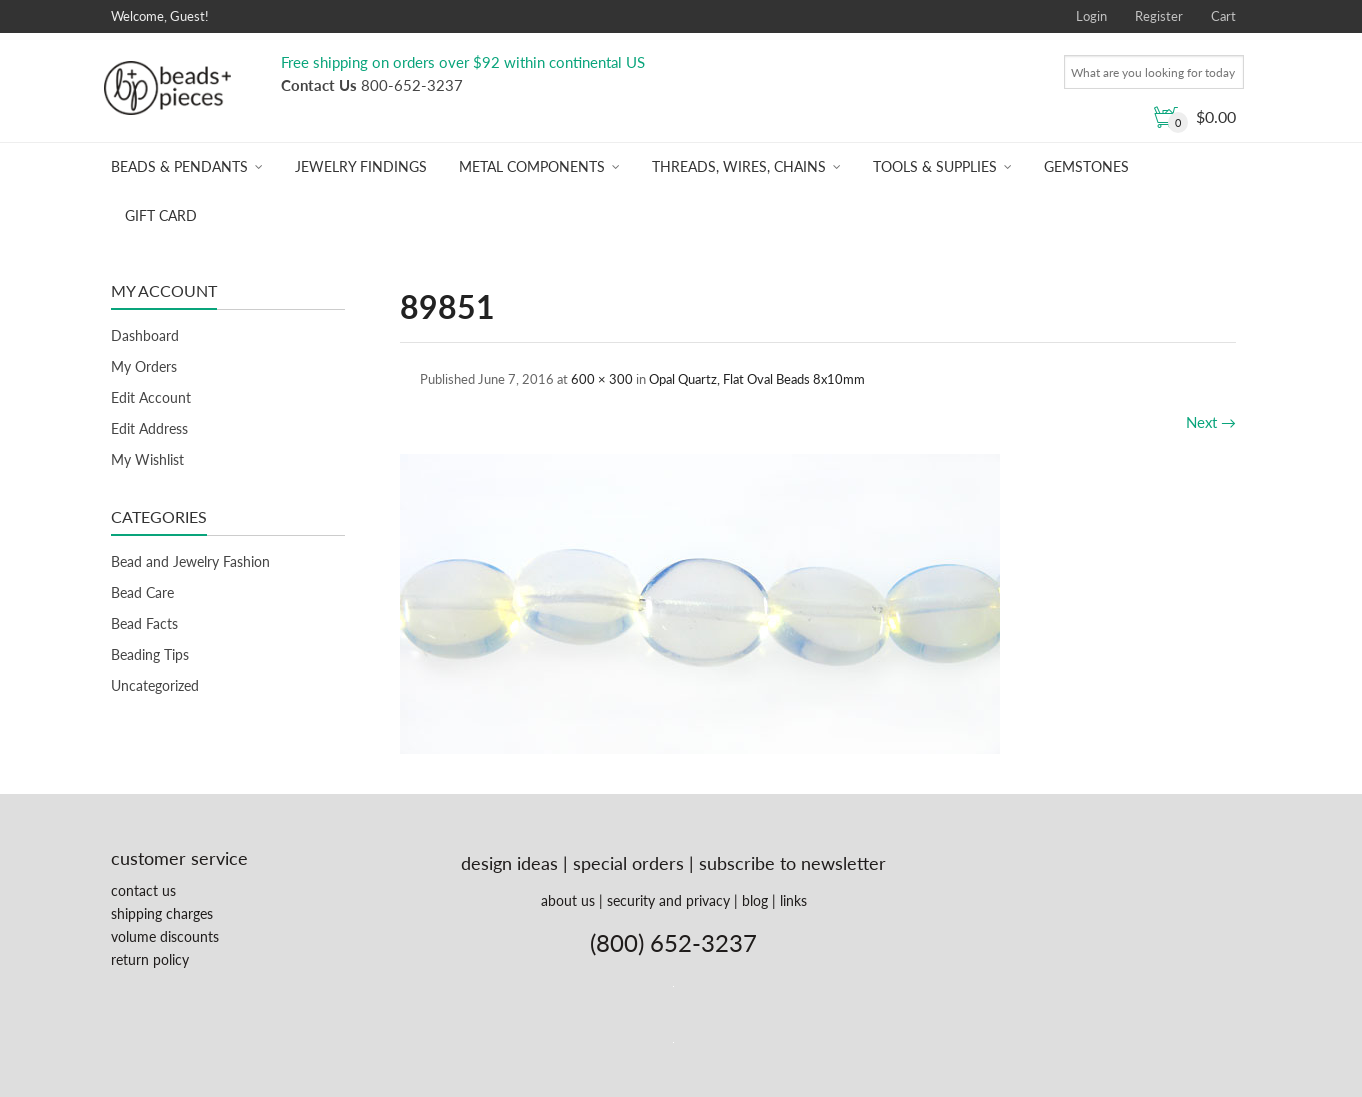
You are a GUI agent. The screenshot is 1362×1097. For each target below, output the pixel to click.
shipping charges (162, 913)
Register (1159, 16)
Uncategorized (155, 685)
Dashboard (145, 335)
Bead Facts (144, 623)
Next (1211, 422)
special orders (628, 863)
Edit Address (149, 428)
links (793, 900)
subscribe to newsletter (792, 863)
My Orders (144, 366)
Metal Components (532, 166)
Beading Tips (150, 654)
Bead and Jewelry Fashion (190, 561)
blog (755, 900)
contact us (143, 890)
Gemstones (1086, 166)
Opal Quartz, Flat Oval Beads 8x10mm (757, 379)
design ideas (509, 863)
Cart (1223, 16)
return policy (150, 959)
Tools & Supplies (935, 166)
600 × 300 (602, 379)
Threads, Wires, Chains (739, 166)
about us (568, 900)
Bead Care (142, 592)
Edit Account (151, 397)
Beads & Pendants (179, 166)
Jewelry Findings (361, 166)
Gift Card (161, 215)
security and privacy (668, 900)
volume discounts (165, 936)
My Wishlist (147, 459)
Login (1091, 16)
